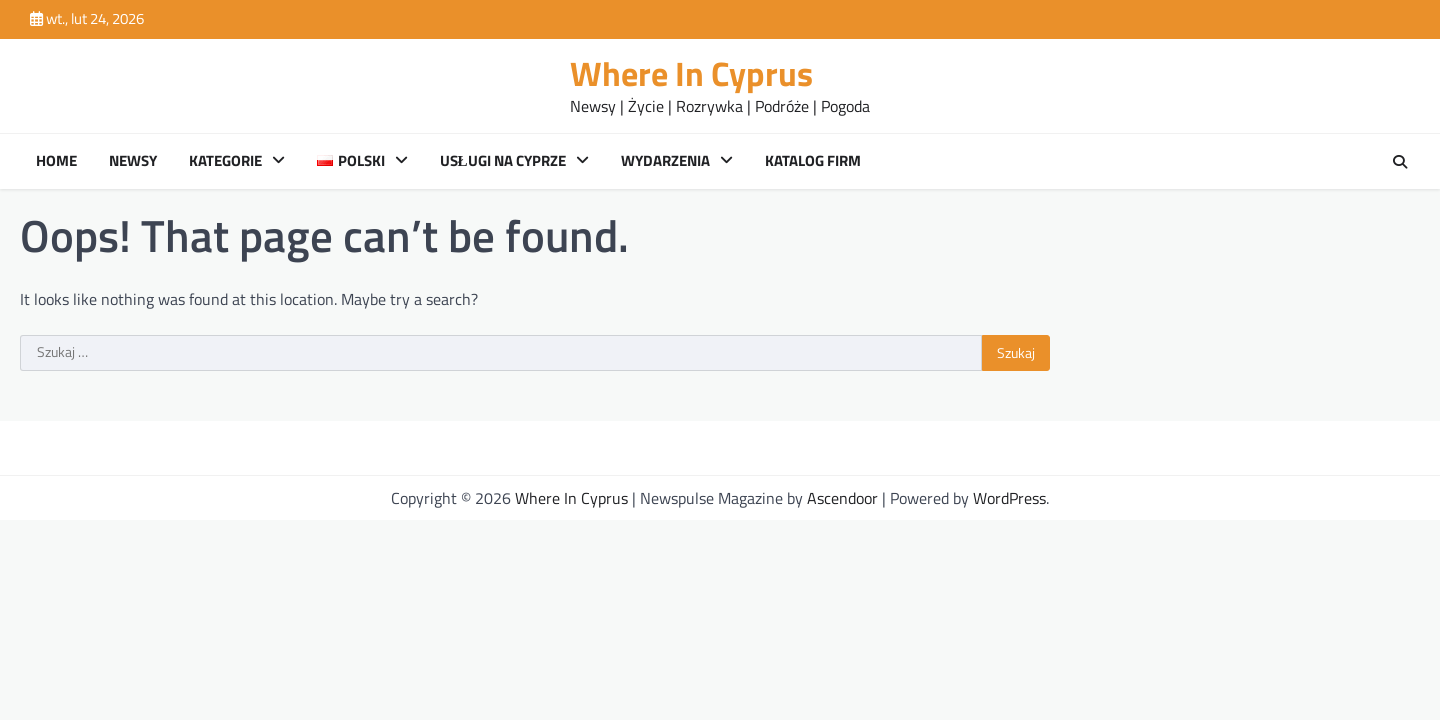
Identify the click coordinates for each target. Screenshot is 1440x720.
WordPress (1009, 498)
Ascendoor (842, 498)
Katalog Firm (813, 161)
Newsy (133, 161)
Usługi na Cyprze (503, 161)
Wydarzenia (665, 161)
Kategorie (225, 161)
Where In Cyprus (691, 73)
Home (56, 161)
